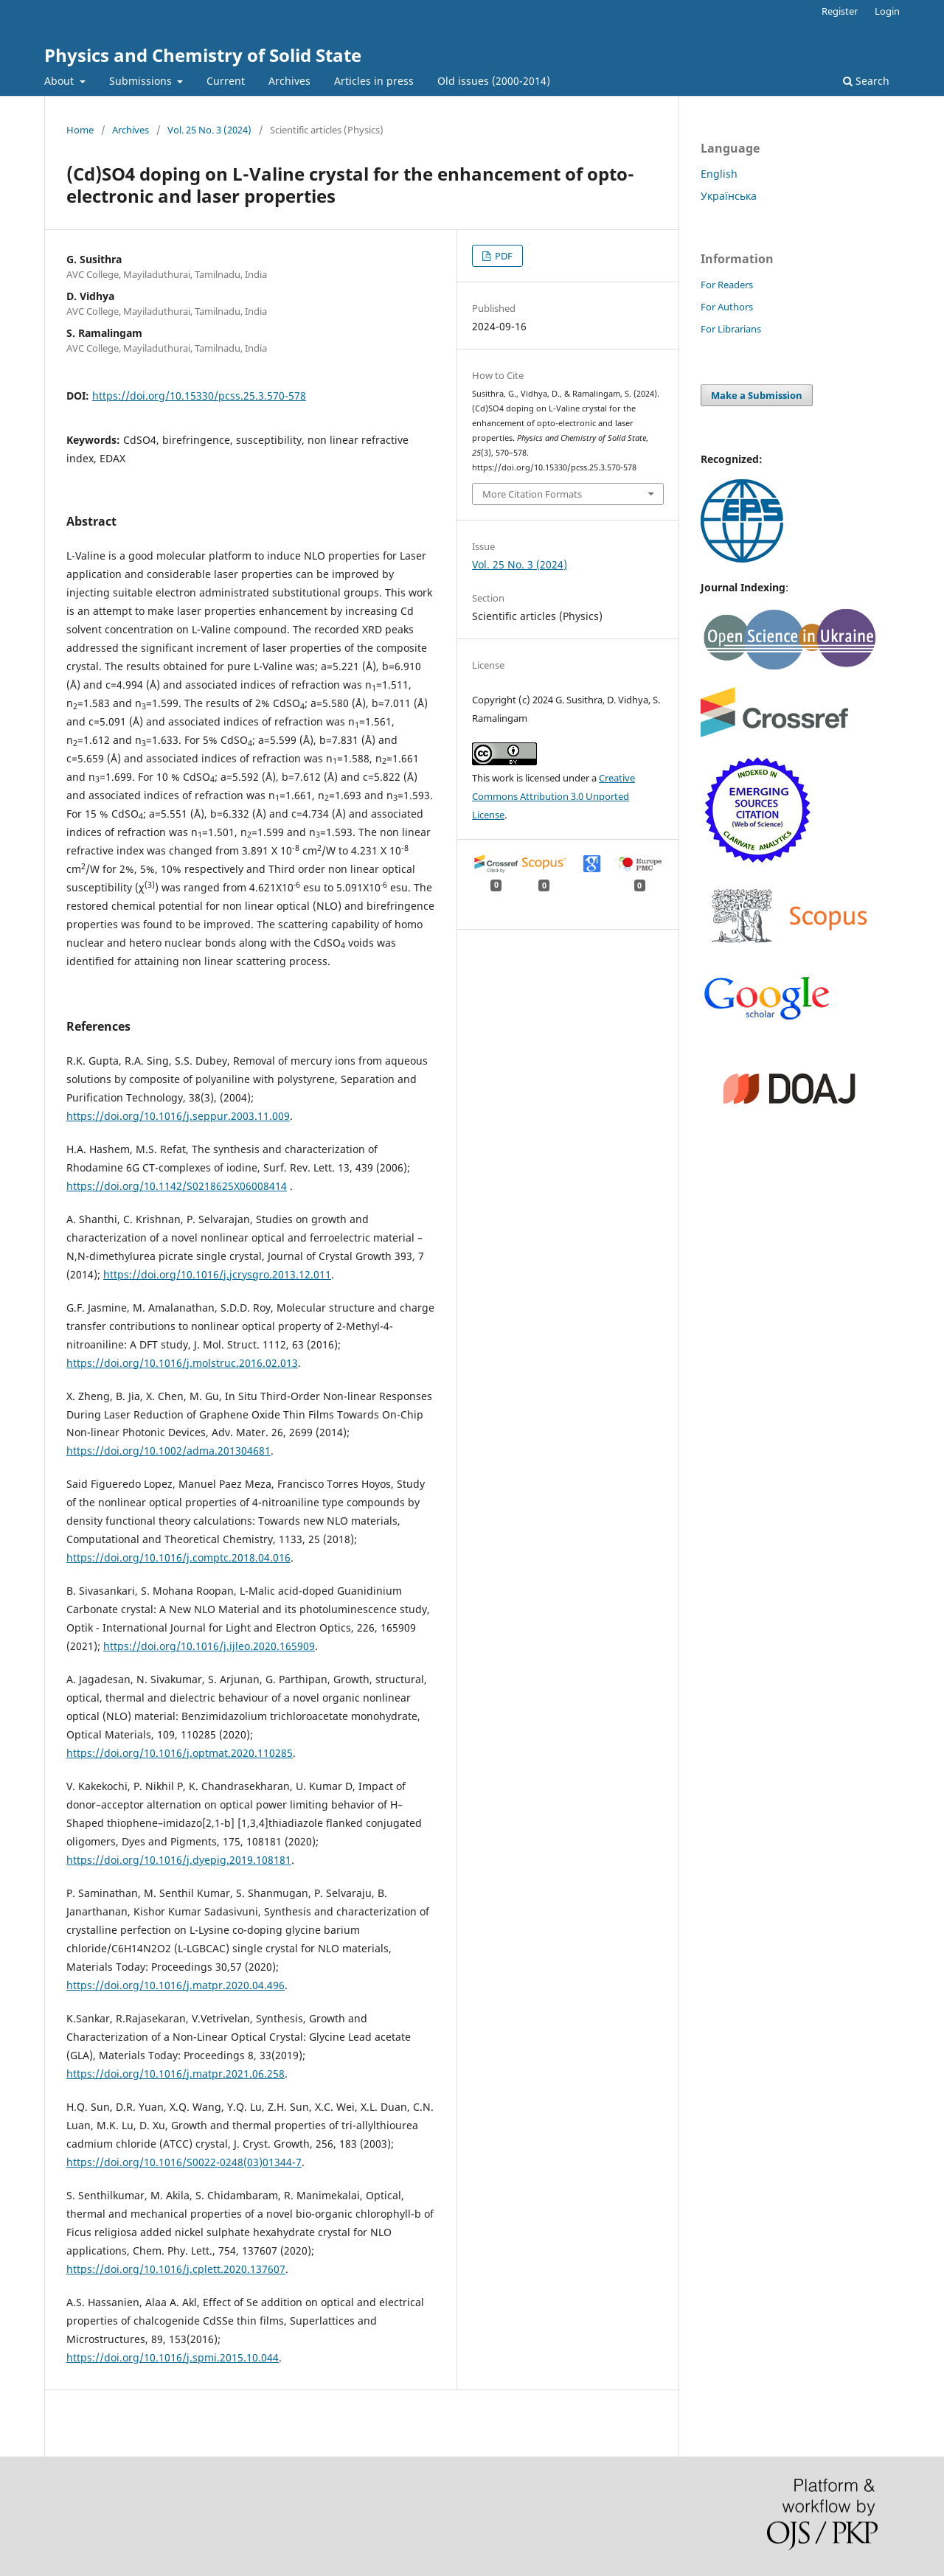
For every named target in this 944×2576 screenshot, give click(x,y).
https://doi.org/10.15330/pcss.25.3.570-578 (199, 396)
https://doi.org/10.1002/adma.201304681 (168, 1451)
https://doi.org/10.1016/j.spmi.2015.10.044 (172, 2357)
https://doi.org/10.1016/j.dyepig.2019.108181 (178, 1860)
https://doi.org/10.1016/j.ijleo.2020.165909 (209, 1646)
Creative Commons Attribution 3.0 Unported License (553, 796)
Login (887, 11)
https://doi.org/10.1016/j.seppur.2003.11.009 (178, 1116)
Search (866, 81)
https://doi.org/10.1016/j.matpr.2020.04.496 (175, 1985)
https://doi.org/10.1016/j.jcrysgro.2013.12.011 (217, 1274)
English (719, 174)
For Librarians (731, 328)
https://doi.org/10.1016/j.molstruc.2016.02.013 (182, 1363)
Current (225, 81)
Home (80, 129)
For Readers (727, 284)
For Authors (727, 306)
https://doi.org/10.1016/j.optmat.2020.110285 (179, 1753)
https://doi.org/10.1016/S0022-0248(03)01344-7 (184, 2162)
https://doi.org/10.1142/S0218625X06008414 (176, 1186)
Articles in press (374, 81)
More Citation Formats (532, 494)
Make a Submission (756, 395)
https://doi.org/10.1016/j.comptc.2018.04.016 (178, 1557)
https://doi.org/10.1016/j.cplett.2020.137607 (175, 2269)
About (60, 81)
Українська (729, 196)
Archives (289, 81)
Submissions (142, 81)
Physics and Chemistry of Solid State (202, 55)
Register (840, 11)
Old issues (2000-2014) (493, 81)
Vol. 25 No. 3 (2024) (209, 129)
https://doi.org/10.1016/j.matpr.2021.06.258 (175, 2074)
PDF (503, 255)
